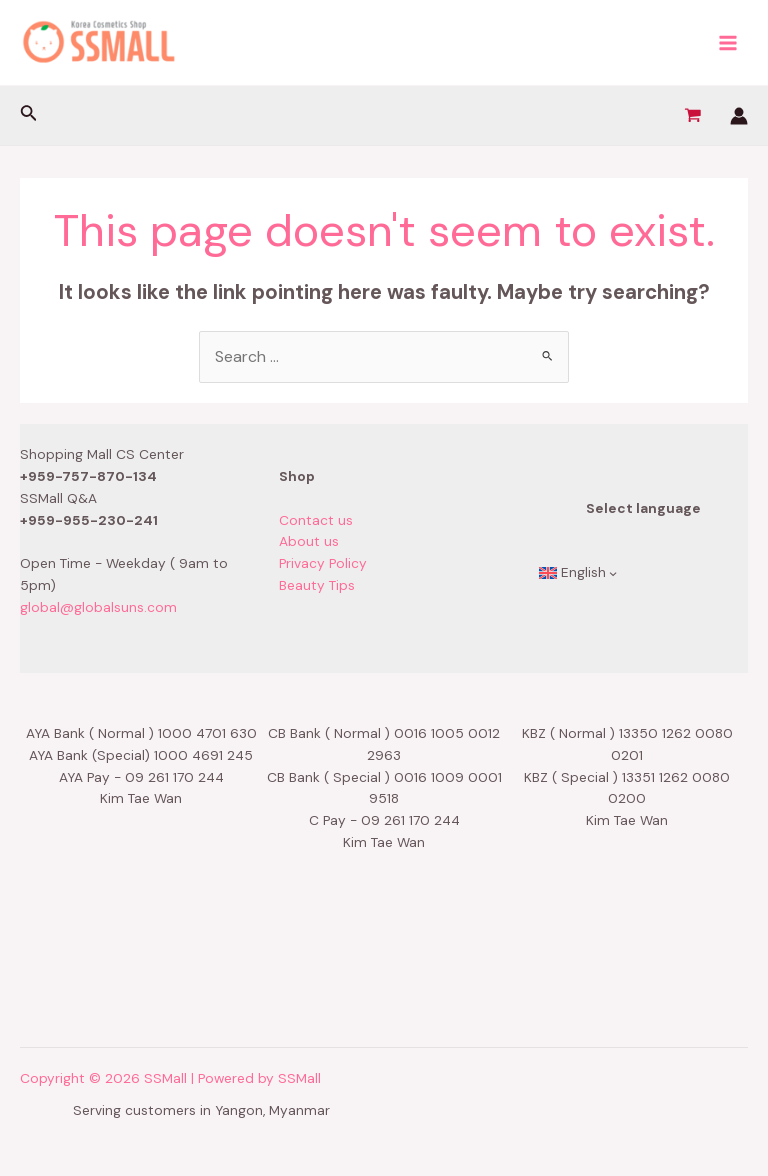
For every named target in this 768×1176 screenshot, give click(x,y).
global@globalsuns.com (98, 607)
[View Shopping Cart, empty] (692, 116)
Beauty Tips (317, 585)
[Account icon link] (739, 116)
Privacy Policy (323, 563)
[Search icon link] (29, 115)
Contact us (316, 520)
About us (309, 541)
